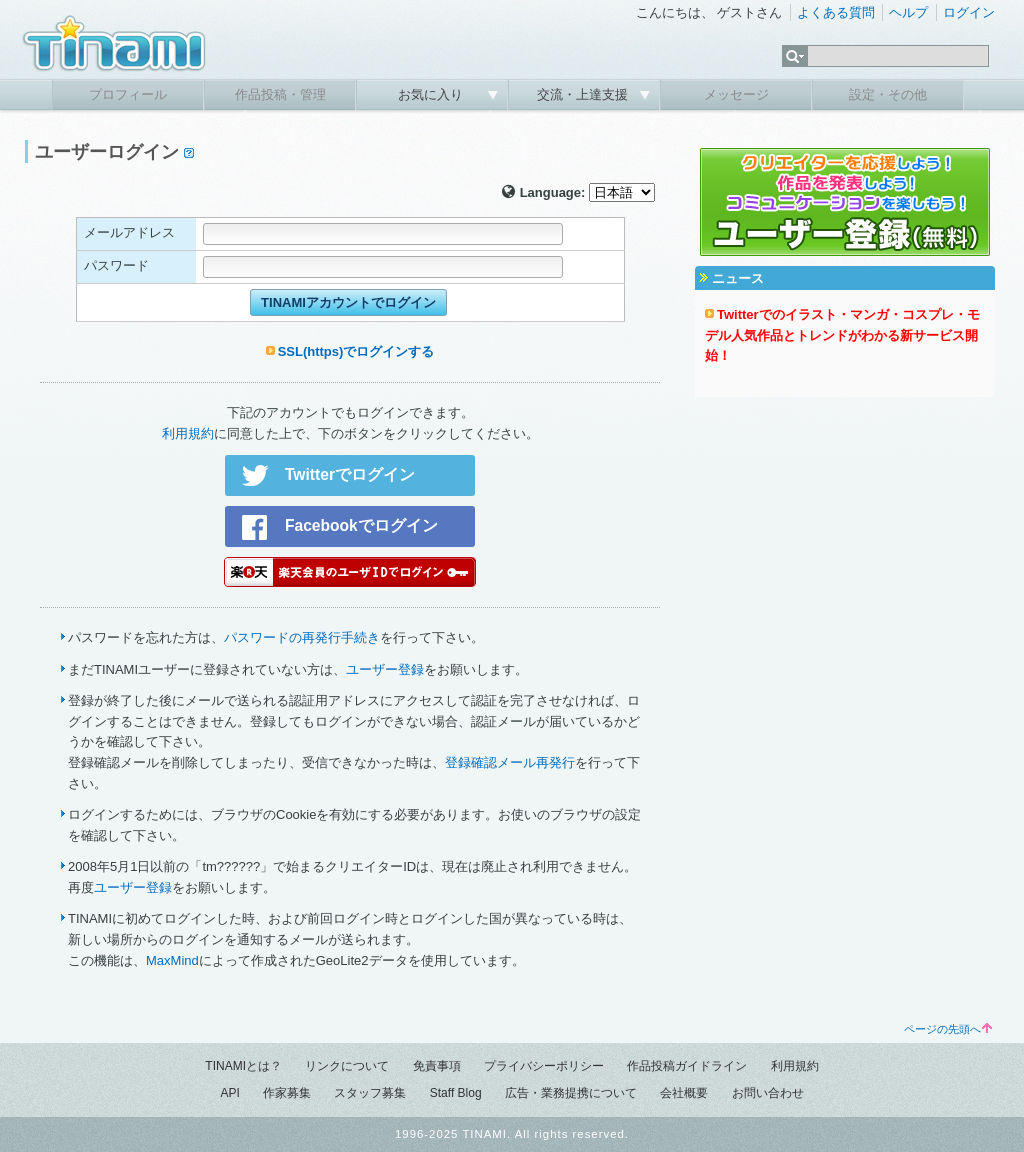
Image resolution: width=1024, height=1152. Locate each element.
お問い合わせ (768, 1093)
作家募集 (287, 1093)
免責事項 (437, 1066)
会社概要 (684, 1093)
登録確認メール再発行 (510, 762)
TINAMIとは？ (243, 1066)
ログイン (969, 12)
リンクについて (347, 1066)
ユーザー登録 (385, 669)
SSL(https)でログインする (356, 351)
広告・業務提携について (571, 1093)
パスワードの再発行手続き (302, 637)
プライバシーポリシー (544, 1066)
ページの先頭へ (948, 1029)
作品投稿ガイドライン (687, 1066)
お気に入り (432, 94)
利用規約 (188, 433)
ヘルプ (908, 12)
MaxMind (172, 960)
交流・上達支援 (584, 94)
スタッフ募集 (370, 1093)
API (229, 1093)
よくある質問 (836, 12)
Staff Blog (456, 1093)
